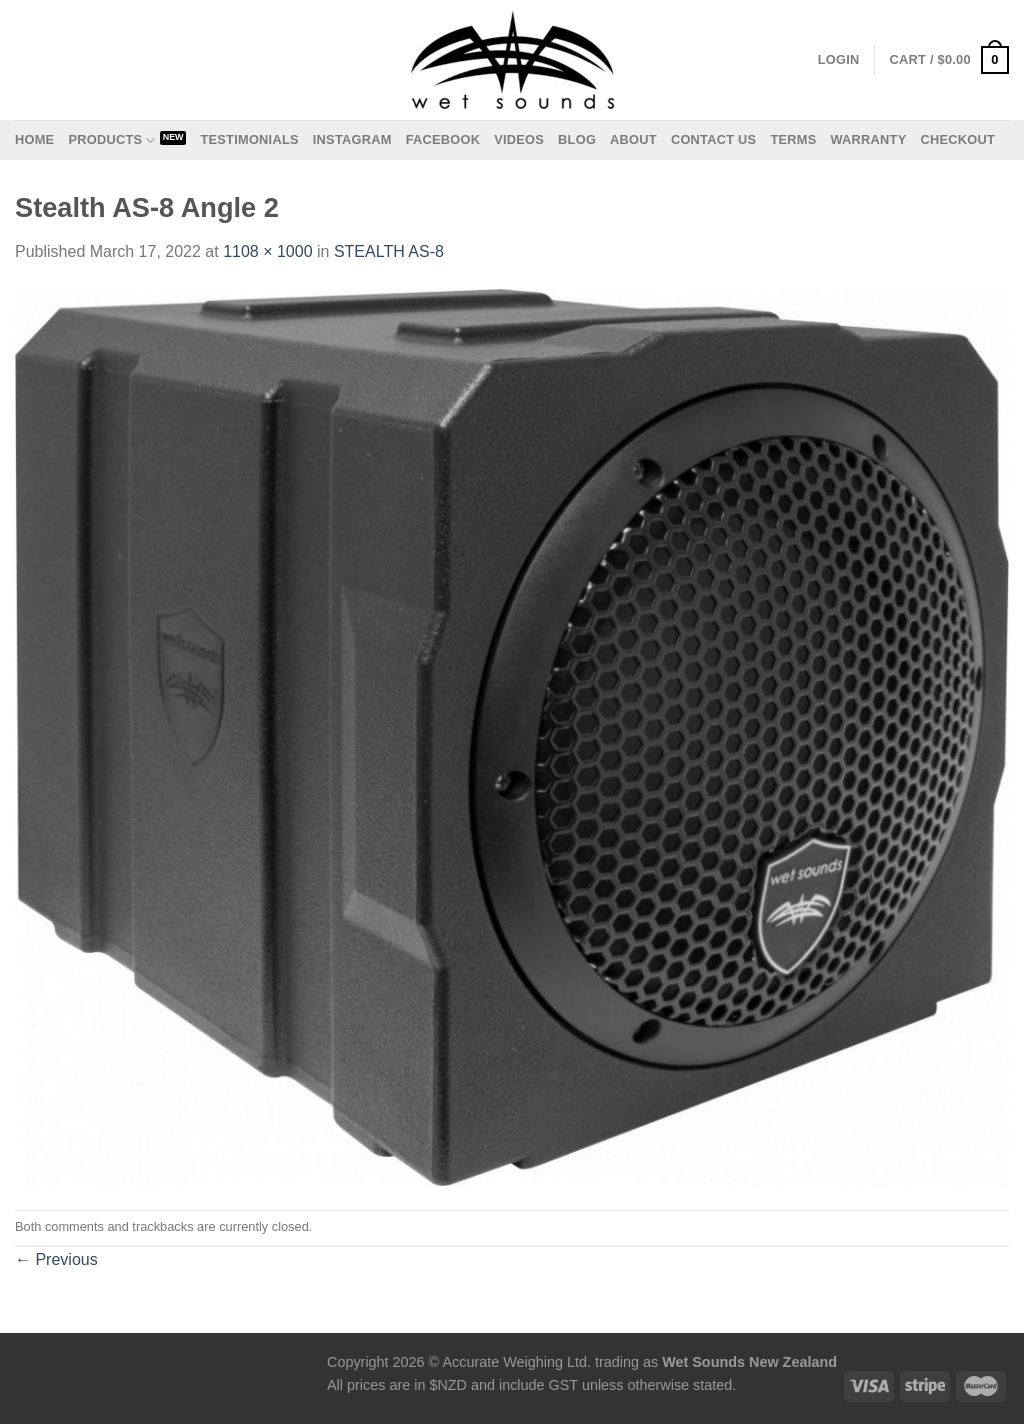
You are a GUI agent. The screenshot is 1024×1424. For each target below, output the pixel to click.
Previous (56, 1259)
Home (34, 139)
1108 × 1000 (267, 251)
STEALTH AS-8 (389, 251)
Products (111, 140)
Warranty (868, 139)
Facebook (443, 139)
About (633, 139)
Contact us (714, 139)
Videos (519, 139)
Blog (577, 139)
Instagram (352, 139)
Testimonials (249, 139)
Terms (793, 139)
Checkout (957, 139)
